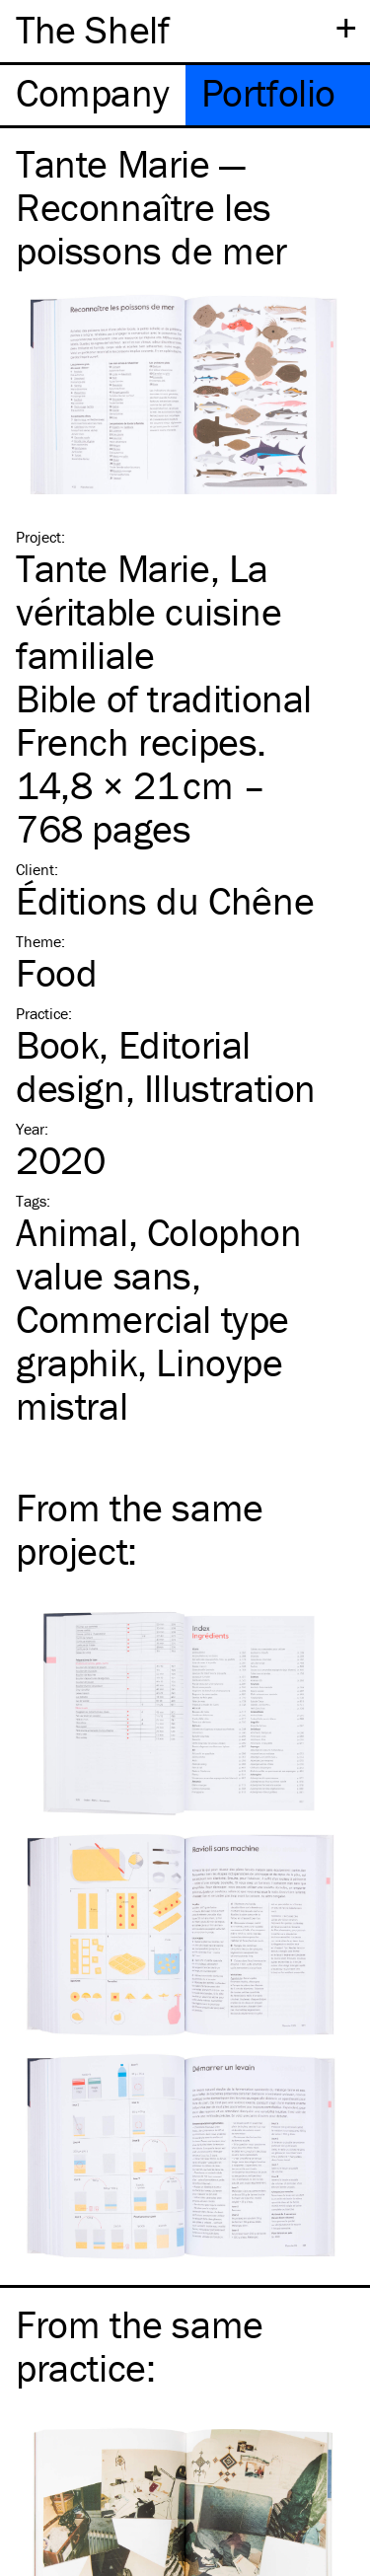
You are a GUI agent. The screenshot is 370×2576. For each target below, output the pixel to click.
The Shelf (92, 29)
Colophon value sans (159, 1253)
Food (56, 972)
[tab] (92, 95)
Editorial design (133, 1066)
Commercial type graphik (152, 1340)
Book (57, 1044)
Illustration (230, 1088)
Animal (72, 1232)
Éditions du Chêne (165, 900)
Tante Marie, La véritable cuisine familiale (148, 611)
